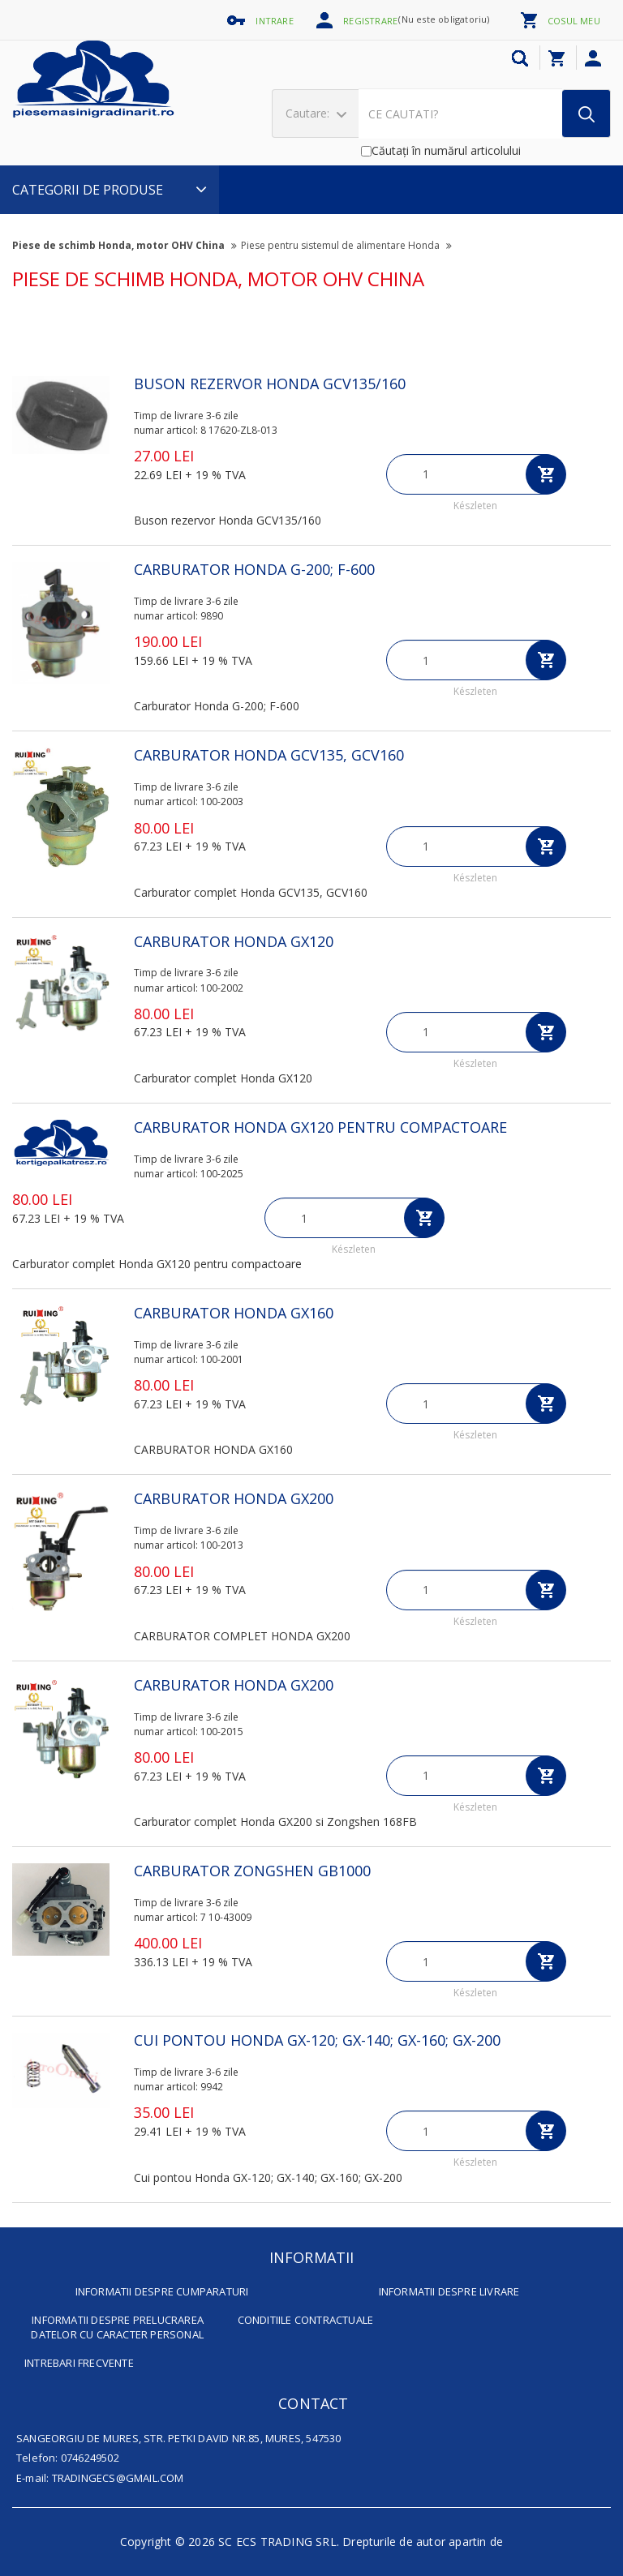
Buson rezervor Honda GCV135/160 (270, 383)
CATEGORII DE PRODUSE (109, 190)
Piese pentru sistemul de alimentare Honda (346, 245)
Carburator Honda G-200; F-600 (254, 569)
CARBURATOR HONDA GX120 (233, 941)
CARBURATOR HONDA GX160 (233, 1312)
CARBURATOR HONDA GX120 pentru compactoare (320, 1127)
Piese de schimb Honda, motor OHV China (124, 245)
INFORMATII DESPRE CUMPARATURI (162, 2291)
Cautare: (316, 113)
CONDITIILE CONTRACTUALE (306, 2319)
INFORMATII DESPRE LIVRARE (449, 2291)
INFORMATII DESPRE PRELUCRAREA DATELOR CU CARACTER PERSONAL (117, 2327)
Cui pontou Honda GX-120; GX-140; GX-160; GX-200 (317, 2040)
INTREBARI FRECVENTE (79, 2362)
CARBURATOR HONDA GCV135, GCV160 (269, 755)
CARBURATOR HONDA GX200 (233, 1498)
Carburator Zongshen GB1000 (252, 1870)
